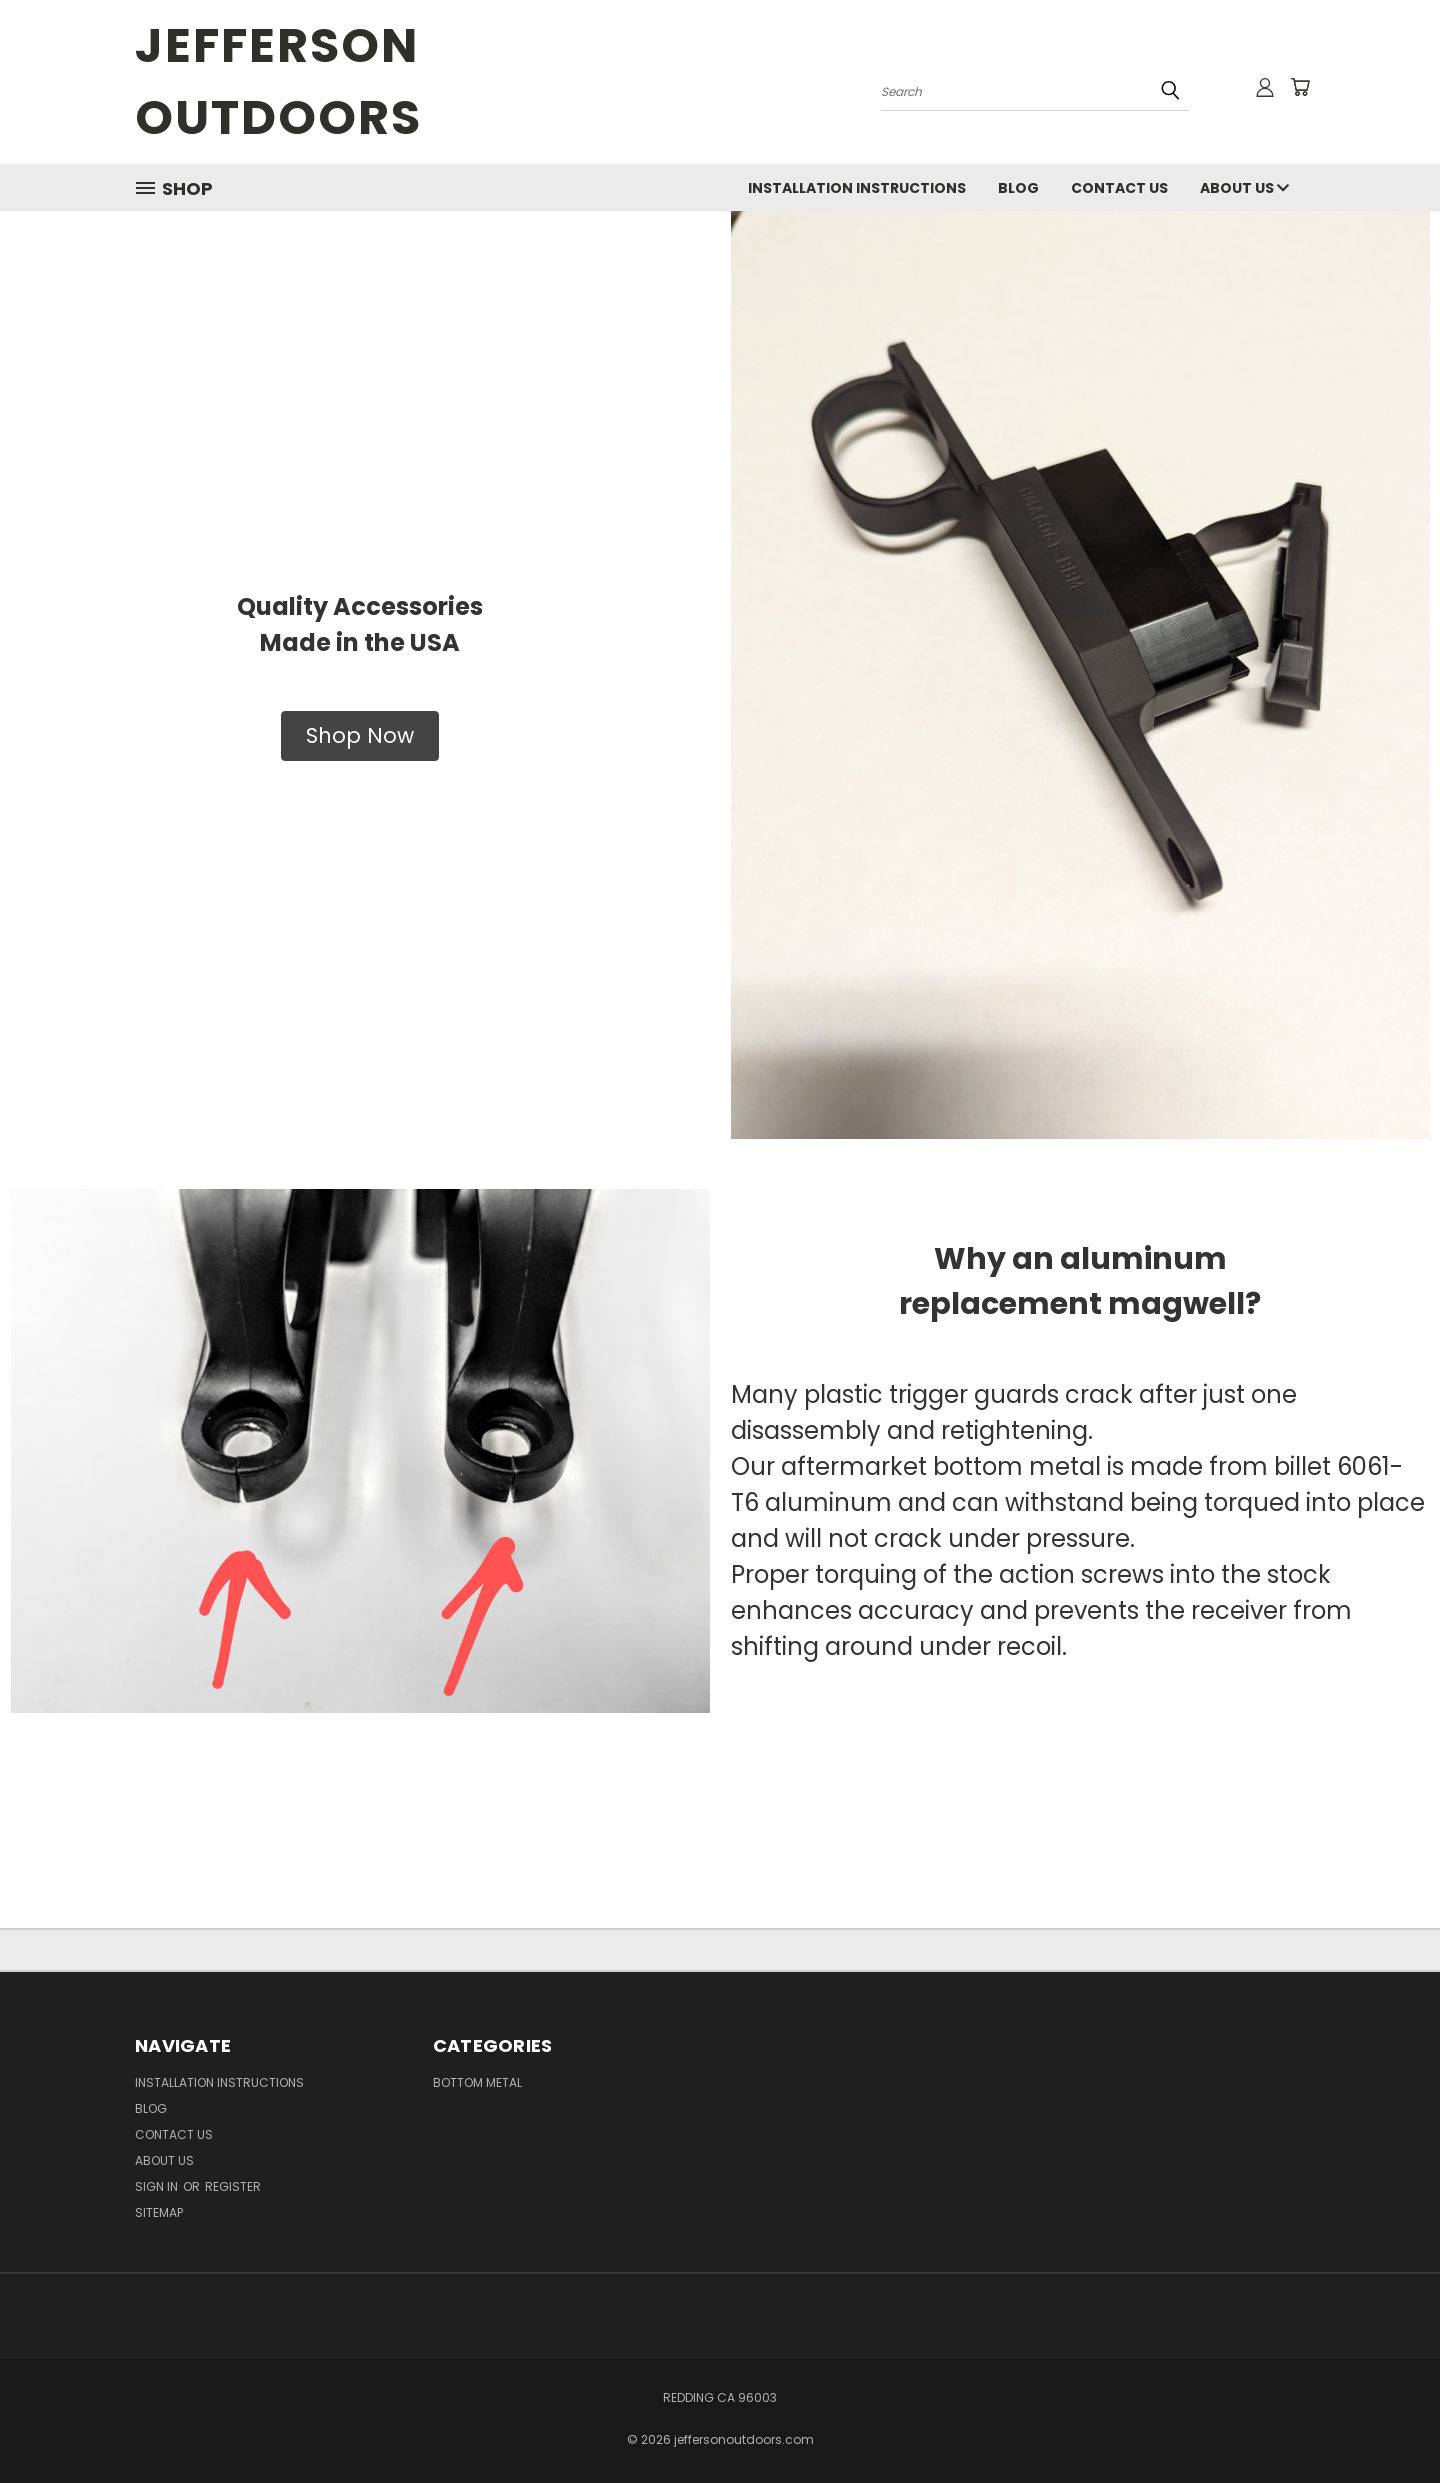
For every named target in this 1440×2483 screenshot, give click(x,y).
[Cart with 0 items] (1300, 87)
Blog (1018, 188)
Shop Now (360, 735)
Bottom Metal (477, 2082)
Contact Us (1119, 188)
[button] (360, 736)
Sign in (158, 2186)
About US (1244, 188)
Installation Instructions (857, 188)
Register (233, 2186)
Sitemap (159, 2212)
